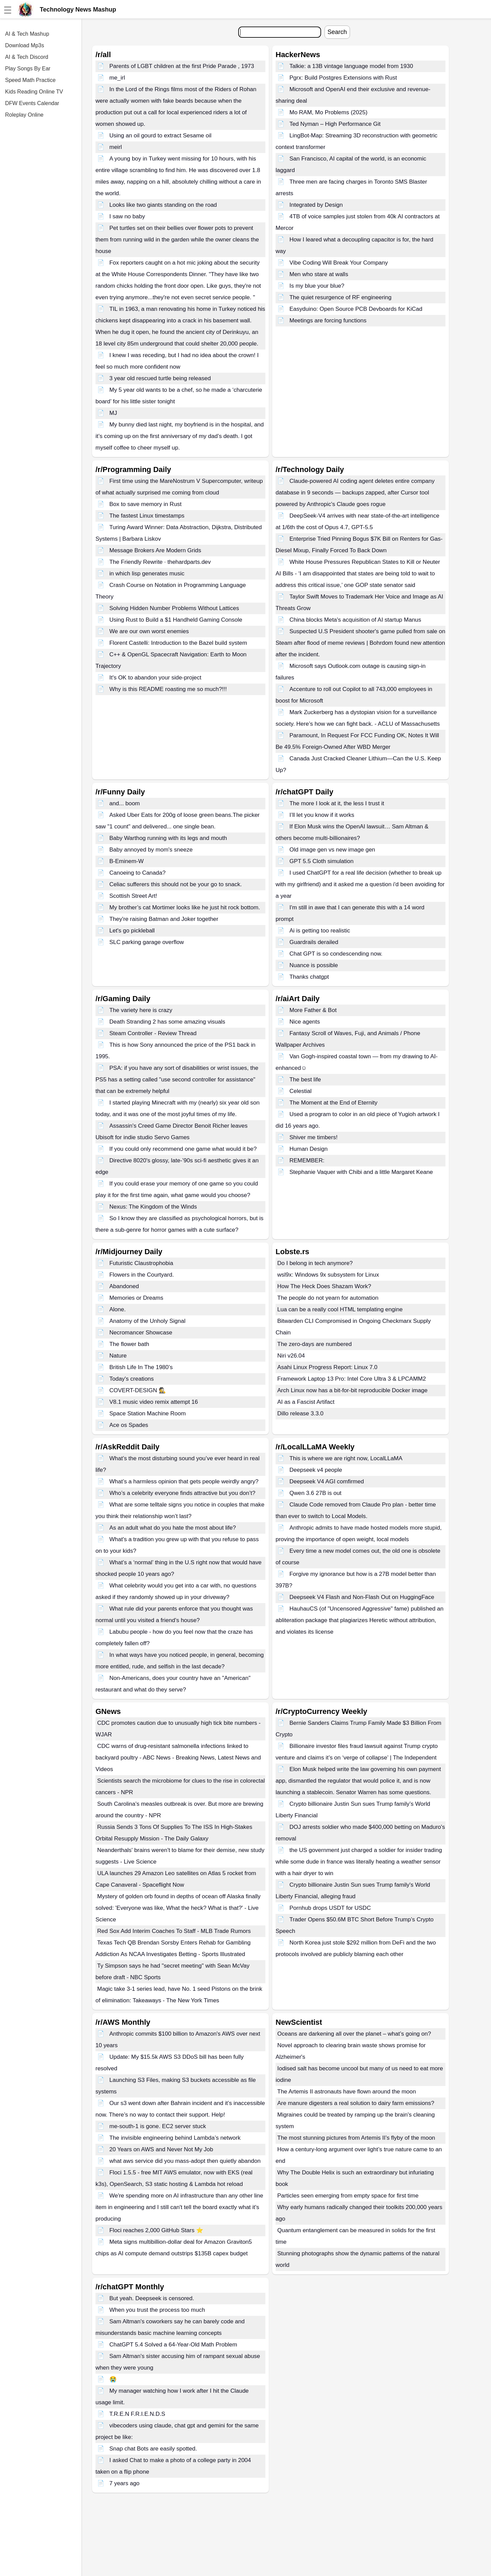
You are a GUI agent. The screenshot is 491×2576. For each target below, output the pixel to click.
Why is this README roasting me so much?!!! (168, 689)
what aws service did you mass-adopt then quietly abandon (185, 2161)
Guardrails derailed (314, 942)
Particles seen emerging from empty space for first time (348, 2195)
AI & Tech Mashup (27, 34)
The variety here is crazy (140, 1010)
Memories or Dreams (136, 1298)
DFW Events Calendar (32, 103)
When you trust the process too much (157, 2310)
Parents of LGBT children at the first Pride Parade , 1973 (181, 66)
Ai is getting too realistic (320, 930)
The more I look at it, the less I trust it (337, 803)
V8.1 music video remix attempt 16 (153, 1402)
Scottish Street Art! (133, 896)
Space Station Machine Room (147, 1413)
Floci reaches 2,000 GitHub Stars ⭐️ (156, 2230)
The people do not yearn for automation (328, 1298)
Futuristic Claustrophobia (141, 1263)
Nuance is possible (314, 965)
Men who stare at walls (319, 274)
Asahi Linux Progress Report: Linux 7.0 (327, 1367)
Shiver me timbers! (314, 1137)
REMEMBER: (307, 1160)
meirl (115, 147)
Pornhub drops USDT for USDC (330, 1908)
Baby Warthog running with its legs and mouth (168, 838)
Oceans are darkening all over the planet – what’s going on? (354, 2034)
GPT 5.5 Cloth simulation (322, 861)
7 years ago (124, 2483)
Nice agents (305, 1021)
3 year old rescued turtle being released (160, 378)
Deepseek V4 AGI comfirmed (327, 1481)
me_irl (117, 77)
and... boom (124, 803)
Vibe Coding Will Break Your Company (339, 262)
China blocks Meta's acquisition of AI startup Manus (355, 620)
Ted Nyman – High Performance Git (335, 124)
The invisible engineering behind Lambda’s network (175, 2138)
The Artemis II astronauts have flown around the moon (346, 2091)
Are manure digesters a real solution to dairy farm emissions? (355, 2103)
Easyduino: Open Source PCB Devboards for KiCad (356, 309)
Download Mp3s (24, 45)
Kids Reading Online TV (34, 92)
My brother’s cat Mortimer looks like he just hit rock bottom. (184, 907)
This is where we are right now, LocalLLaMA (346, 1458)
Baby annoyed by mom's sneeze (151, 849)
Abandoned (124, 1286)
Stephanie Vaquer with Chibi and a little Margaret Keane (361, 1172)
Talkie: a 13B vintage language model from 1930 (351, 66)
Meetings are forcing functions (328, 320)
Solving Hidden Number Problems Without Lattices (174, 608)
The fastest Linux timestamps (147, 515)
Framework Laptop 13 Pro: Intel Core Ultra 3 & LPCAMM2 (351, 1379)
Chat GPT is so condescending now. (336, 953)
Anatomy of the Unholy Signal (147, 1321)
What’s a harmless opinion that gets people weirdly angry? (184, 1481)
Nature (118, 1355)
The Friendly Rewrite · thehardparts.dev (160, 562)
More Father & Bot (313, 1010)
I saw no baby (127, 216)
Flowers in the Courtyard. (141, 1275)
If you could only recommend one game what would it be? (183, 1149)
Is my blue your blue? (317, 286)
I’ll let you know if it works (322, 815)
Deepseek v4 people (316, 1470)
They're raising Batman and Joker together (163, 919)
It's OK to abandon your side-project (155, 677)
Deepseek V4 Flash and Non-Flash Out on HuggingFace (362, 1597)
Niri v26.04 (291, 1355)
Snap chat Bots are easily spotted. (153, 2448)
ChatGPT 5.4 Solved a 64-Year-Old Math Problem (173, 2344)
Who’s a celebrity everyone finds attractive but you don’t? (182, 1493)
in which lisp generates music (147, 573)
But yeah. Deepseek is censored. (151, 2298)
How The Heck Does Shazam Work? (324, 1286)
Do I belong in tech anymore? (315, 1263)
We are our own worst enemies (149, 631)
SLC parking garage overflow (146, 942)
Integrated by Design (316, 205)
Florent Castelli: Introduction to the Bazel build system (178, 643)
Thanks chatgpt (309, 977)
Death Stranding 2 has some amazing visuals (167, 1021)
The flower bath (129, 1344)
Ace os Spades (128, 1425)
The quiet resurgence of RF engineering (341, 297)
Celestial (301, 1091)
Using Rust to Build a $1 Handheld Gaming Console (175, 620)
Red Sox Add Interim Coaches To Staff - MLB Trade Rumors (174, 1931)
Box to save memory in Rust (145, 504)
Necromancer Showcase (140, 1332)
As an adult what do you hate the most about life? (172, 1528)
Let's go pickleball (132, 930)
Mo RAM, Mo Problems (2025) (329, 112)
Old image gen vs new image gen (332, 849)
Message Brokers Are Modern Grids (155, 550)
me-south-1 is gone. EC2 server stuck (157, 2126)
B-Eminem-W (126, 861)
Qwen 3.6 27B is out (315, 1493)
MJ (113, 413)
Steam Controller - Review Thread (153, 1033)
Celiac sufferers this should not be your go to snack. (175, 884)
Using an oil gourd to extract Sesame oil (160, 135)
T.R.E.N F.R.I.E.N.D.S (137, 2414)
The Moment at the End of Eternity (334, 1102)
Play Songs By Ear (27, 68)
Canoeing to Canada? (137, 873)
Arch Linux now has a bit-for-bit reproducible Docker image (352, 1390)
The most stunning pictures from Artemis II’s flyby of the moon (356, 2138)
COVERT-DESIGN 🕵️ (137, 1390)
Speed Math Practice (30, 80)
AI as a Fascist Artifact (305, 1402)
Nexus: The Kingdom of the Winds (153, 1206)
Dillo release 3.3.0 (300, 1413)
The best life (305, 1079)
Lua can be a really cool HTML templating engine (340, 1309)
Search (337, 32)
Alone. (117, 1309)
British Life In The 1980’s (141, 1367)
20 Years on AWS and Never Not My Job (161, 2149)
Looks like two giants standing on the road (163, 205)
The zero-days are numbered (314, 1344)
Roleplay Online (24, 115)
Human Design (309, 1149)
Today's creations (131, 1379)
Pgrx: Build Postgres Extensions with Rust (343, 77)
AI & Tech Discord (26, 57)
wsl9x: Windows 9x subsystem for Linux (328, 1275)
